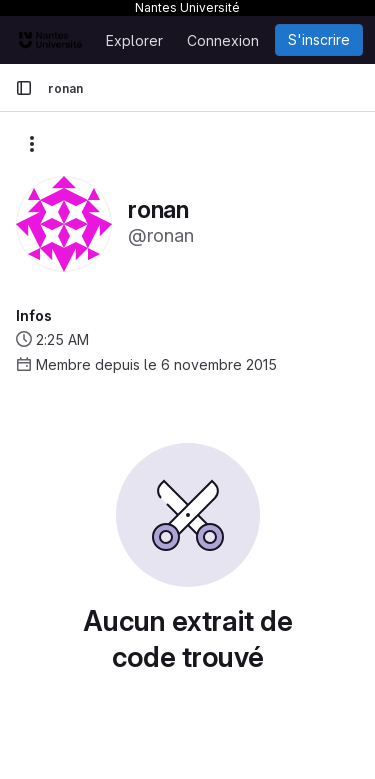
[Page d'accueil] (50, 40)
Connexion (223, 40)
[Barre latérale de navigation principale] (24, 88)
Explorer (134, 40)
